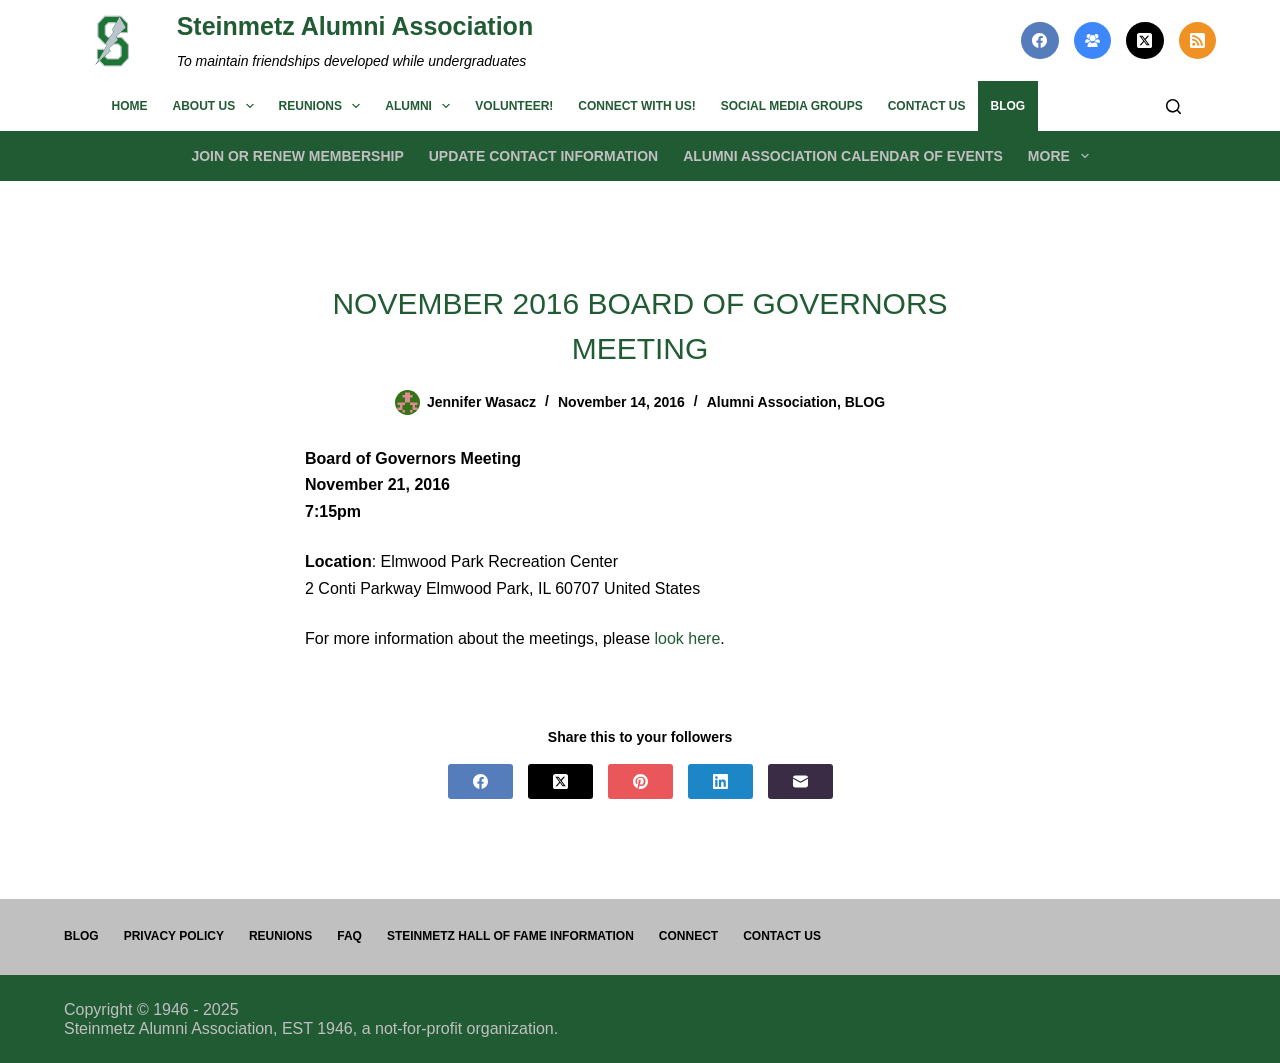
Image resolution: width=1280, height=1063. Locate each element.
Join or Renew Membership (297, 156)
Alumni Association (772, 402)
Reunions (324, 106)
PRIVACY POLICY (174, 936)
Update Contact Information (543, 156)
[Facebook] (1040, 41)
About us (217, 106)
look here (688, 638)
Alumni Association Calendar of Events (843, 156)
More (1062, 156)
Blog (81, 936)
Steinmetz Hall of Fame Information (510, 936)
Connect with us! (636, 106)
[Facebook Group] (1093, 41)
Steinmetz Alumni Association (355, 26)
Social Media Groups (792, 106)
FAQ (349, 936)
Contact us (927, 106)
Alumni (421, 106)
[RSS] (1198, 41)
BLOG (1007, 106)
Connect (688, 936)
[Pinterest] (640, 781)
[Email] (800, 781)
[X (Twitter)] (1145, 41)
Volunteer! (514, 106)
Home (130, 106)
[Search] (1173, 106)
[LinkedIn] (720, 781)
